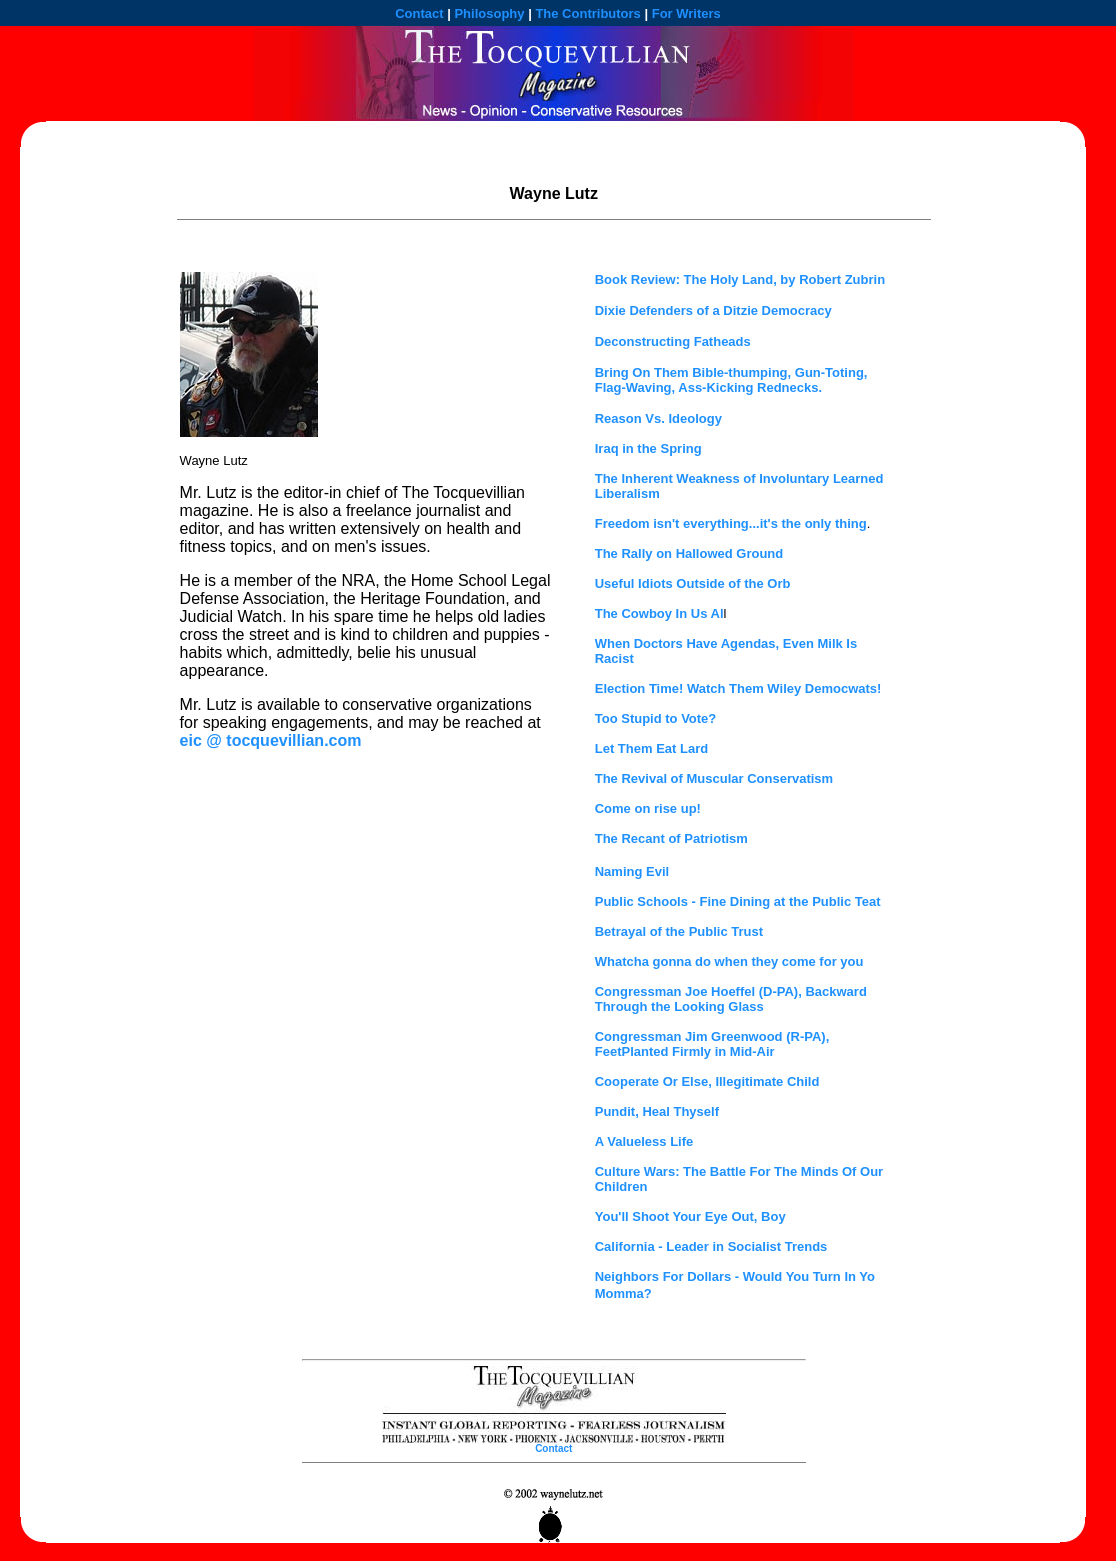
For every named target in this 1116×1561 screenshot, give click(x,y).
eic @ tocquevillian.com (271, 740)
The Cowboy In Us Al (659, 613)
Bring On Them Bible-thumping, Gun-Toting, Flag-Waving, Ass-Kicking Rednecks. (731, 380)
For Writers (686, 13)
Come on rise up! (648, 808)
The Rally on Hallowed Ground (689, 553)
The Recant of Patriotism (671, 838)
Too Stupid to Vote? (656, 718)
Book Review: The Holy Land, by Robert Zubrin (740, 279)
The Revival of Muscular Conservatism (714, 778)
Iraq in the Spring (648, 448)
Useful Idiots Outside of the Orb (693, 583)
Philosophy (489, 13)
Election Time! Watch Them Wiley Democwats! (738, 688)
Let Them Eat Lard (651, 748)
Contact (419, 13)
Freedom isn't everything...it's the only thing (731, 523)
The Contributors (587, 13)
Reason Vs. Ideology (658, 418)
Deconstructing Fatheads (673, 341)
